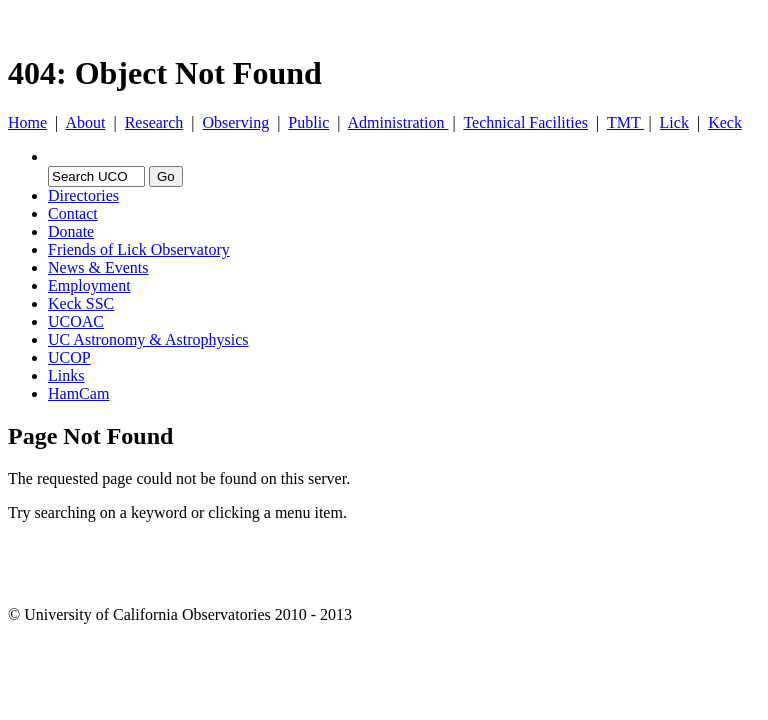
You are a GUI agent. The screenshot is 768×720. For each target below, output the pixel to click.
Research (154, 122)
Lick (674, 122)
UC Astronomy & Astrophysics (148, 339)
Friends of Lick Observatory (139, 249)
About (85, 122)
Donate (71, 231)
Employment (89, 285)
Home (27, 122)
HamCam (78, 393)
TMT (625, 122)
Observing (235, 122)
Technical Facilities (525, 122)
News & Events (98, 267)
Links (66, 375)
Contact (73, 213)
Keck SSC (81, 303)
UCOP (69, 357)
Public (308, 122)
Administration (398, 122)
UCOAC (76, 321)
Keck (725, 122)
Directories (83, 195)
